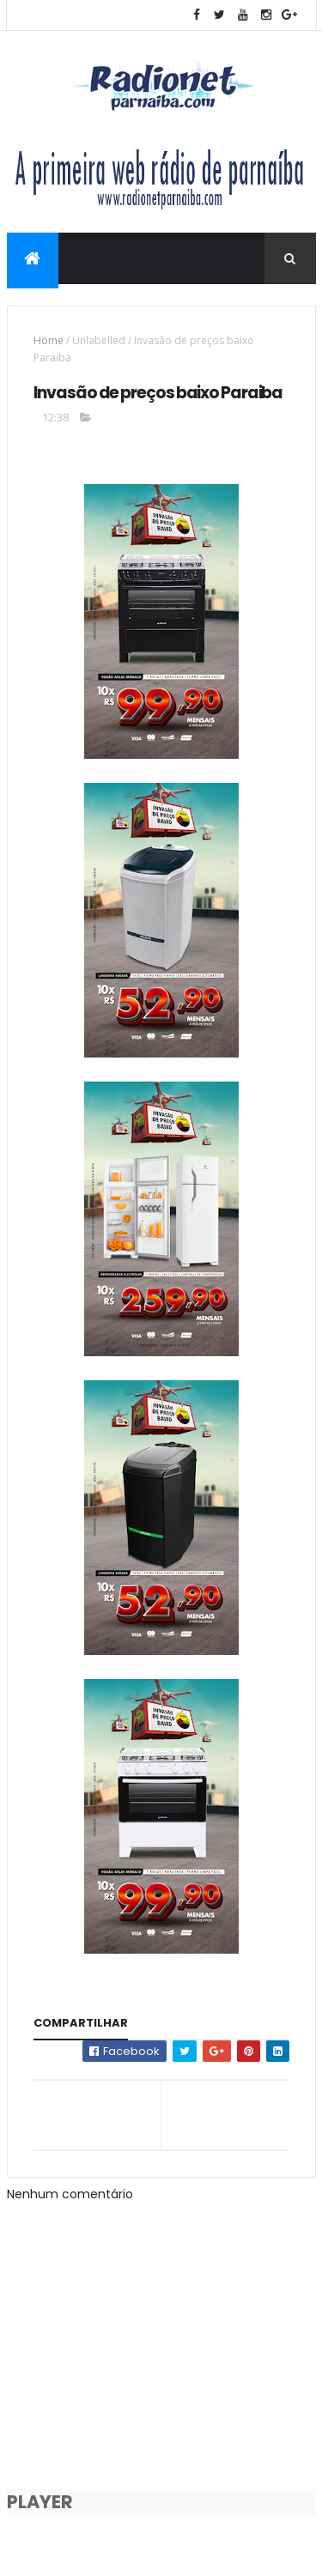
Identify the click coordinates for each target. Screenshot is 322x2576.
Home (48, 340)
